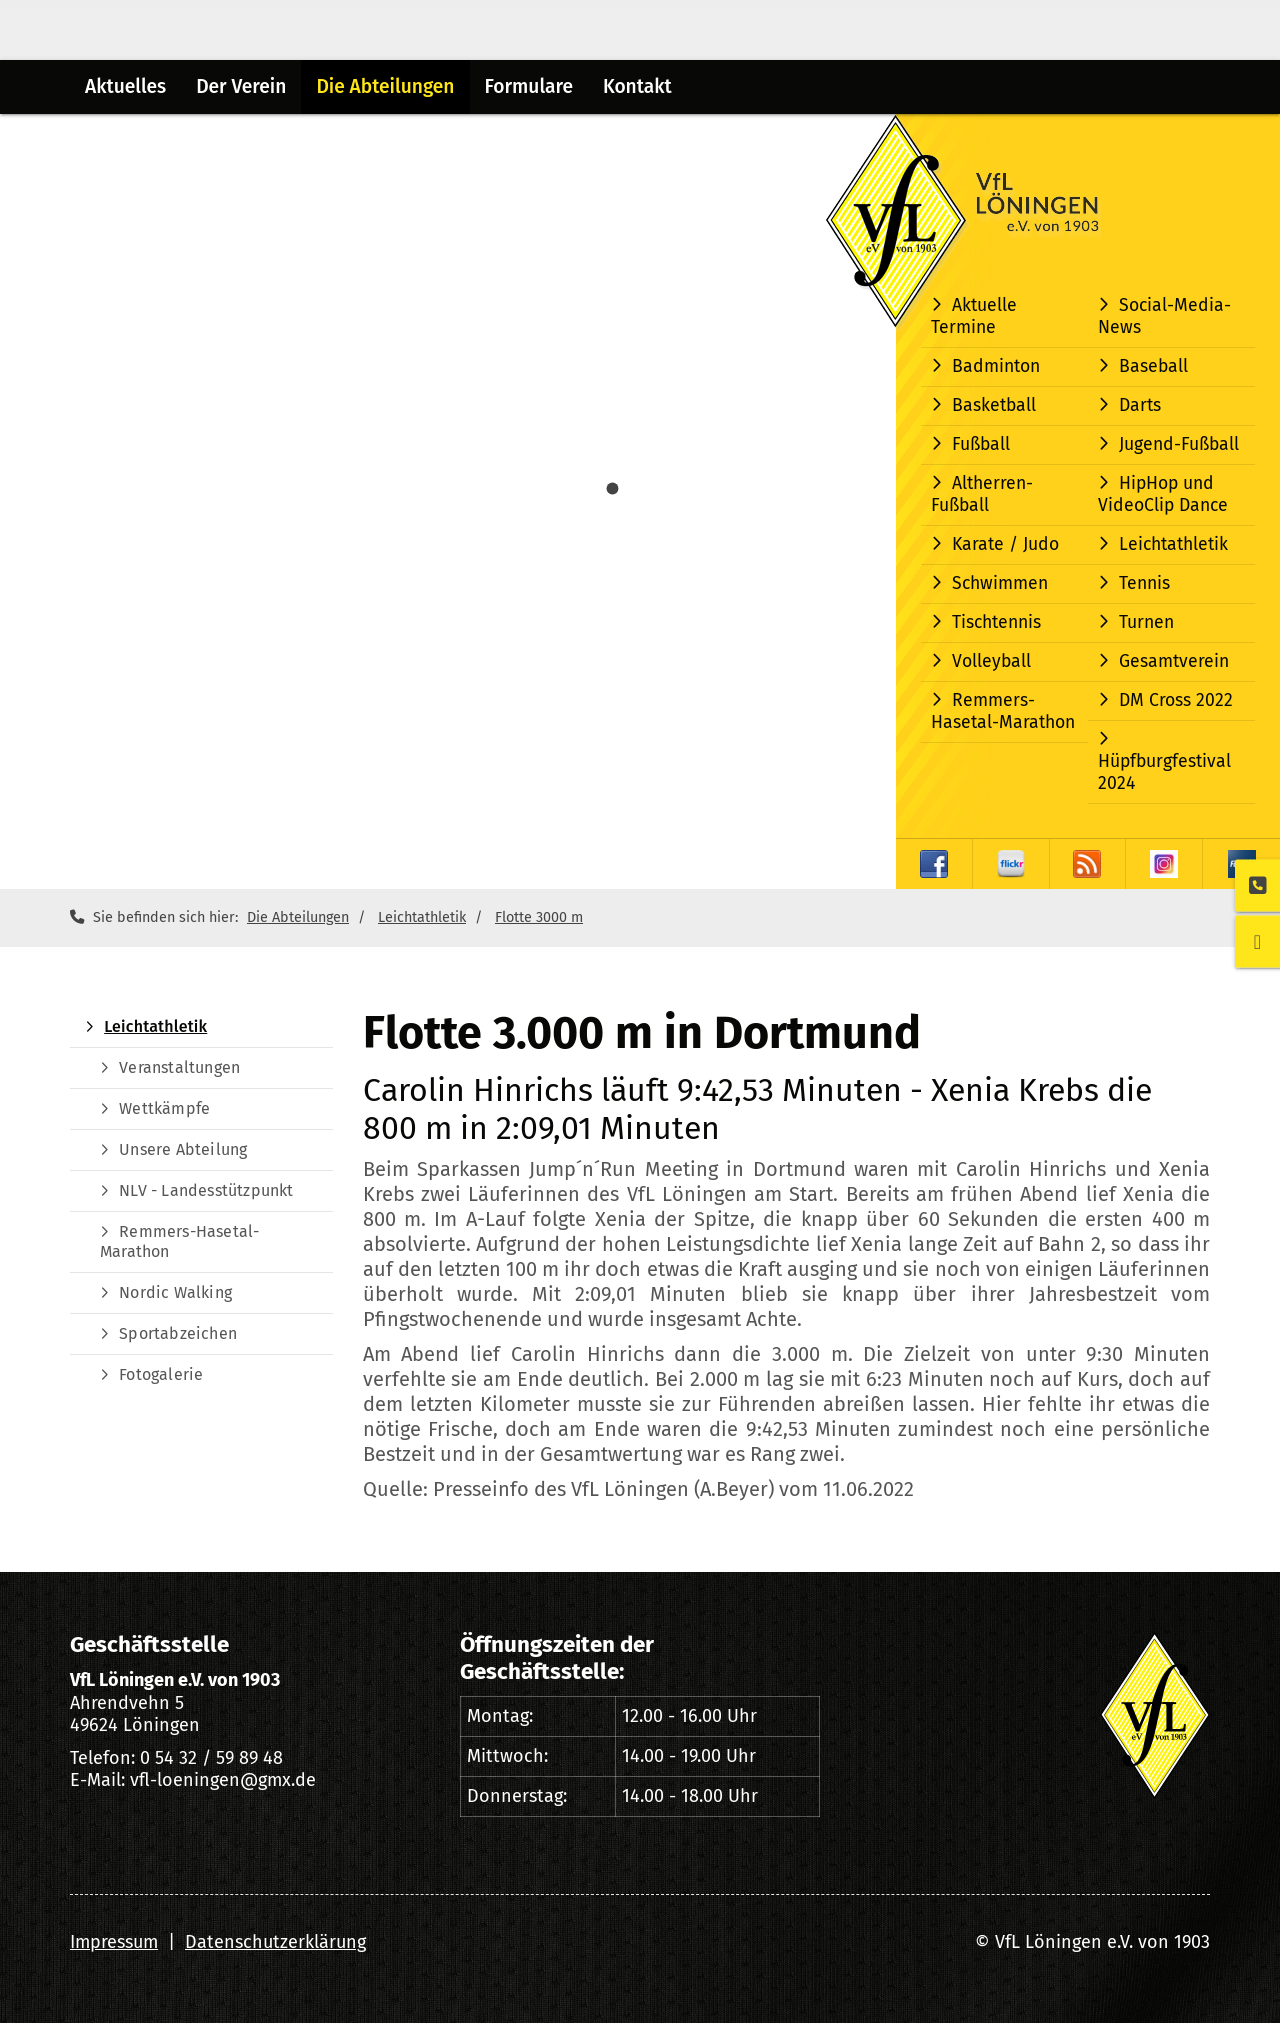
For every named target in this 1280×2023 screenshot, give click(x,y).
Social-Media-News (1164, 316)
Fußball (981, 444)
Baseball (1153, 366)
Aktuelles (125, 86)
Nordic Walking (175, 1292)
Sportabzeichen (178, 1333)
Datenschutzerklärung (275, 1942)
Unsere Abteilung (183, 1149)
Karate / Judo (1005, 544)
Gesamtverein (1174, 661)
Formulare (529, 86)
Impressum (114, 1942)
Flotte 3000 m (539, 917)
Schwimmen (1000, 583)
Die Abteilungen (385, 86)
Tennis (1144, 583)
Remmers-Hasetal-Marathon (1003, 711)
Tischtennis (996, 622)
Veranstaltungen (179, 1067)
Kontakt (637, 86)
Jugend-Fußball (1179, 444)
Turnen (1146, 622)
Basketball (994, 405)
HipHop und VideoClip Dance (1163, 494)
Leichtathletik (1173, 544)
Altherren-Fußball (982, 494)
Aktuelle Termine (974, 316)
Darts (1140, 405)
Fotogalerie (161, 1374)
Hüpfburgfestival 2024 (1164, 772)
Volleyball (991, 661)
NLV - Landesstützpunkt (206, 1190)
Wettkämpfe (164, 1108)
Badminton (996, 366)
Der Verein (241, 86)
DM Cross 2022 (1176, 700)
